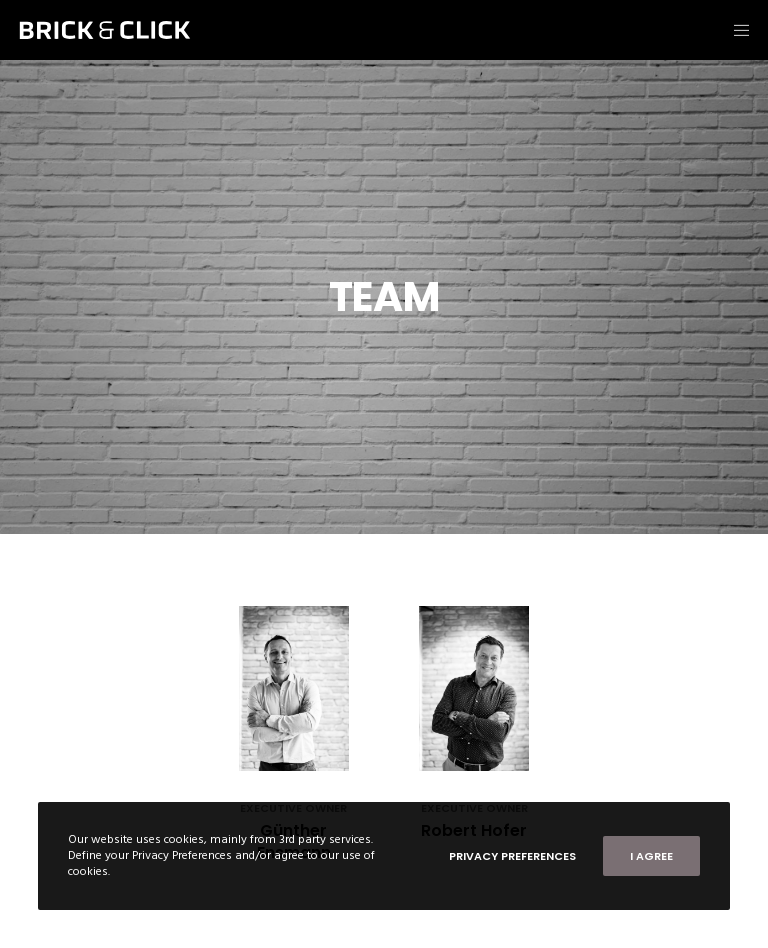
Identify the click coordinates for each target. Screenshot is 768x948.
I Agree (651, 856)
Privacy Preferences (512, 856)
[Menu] (735, 30)
